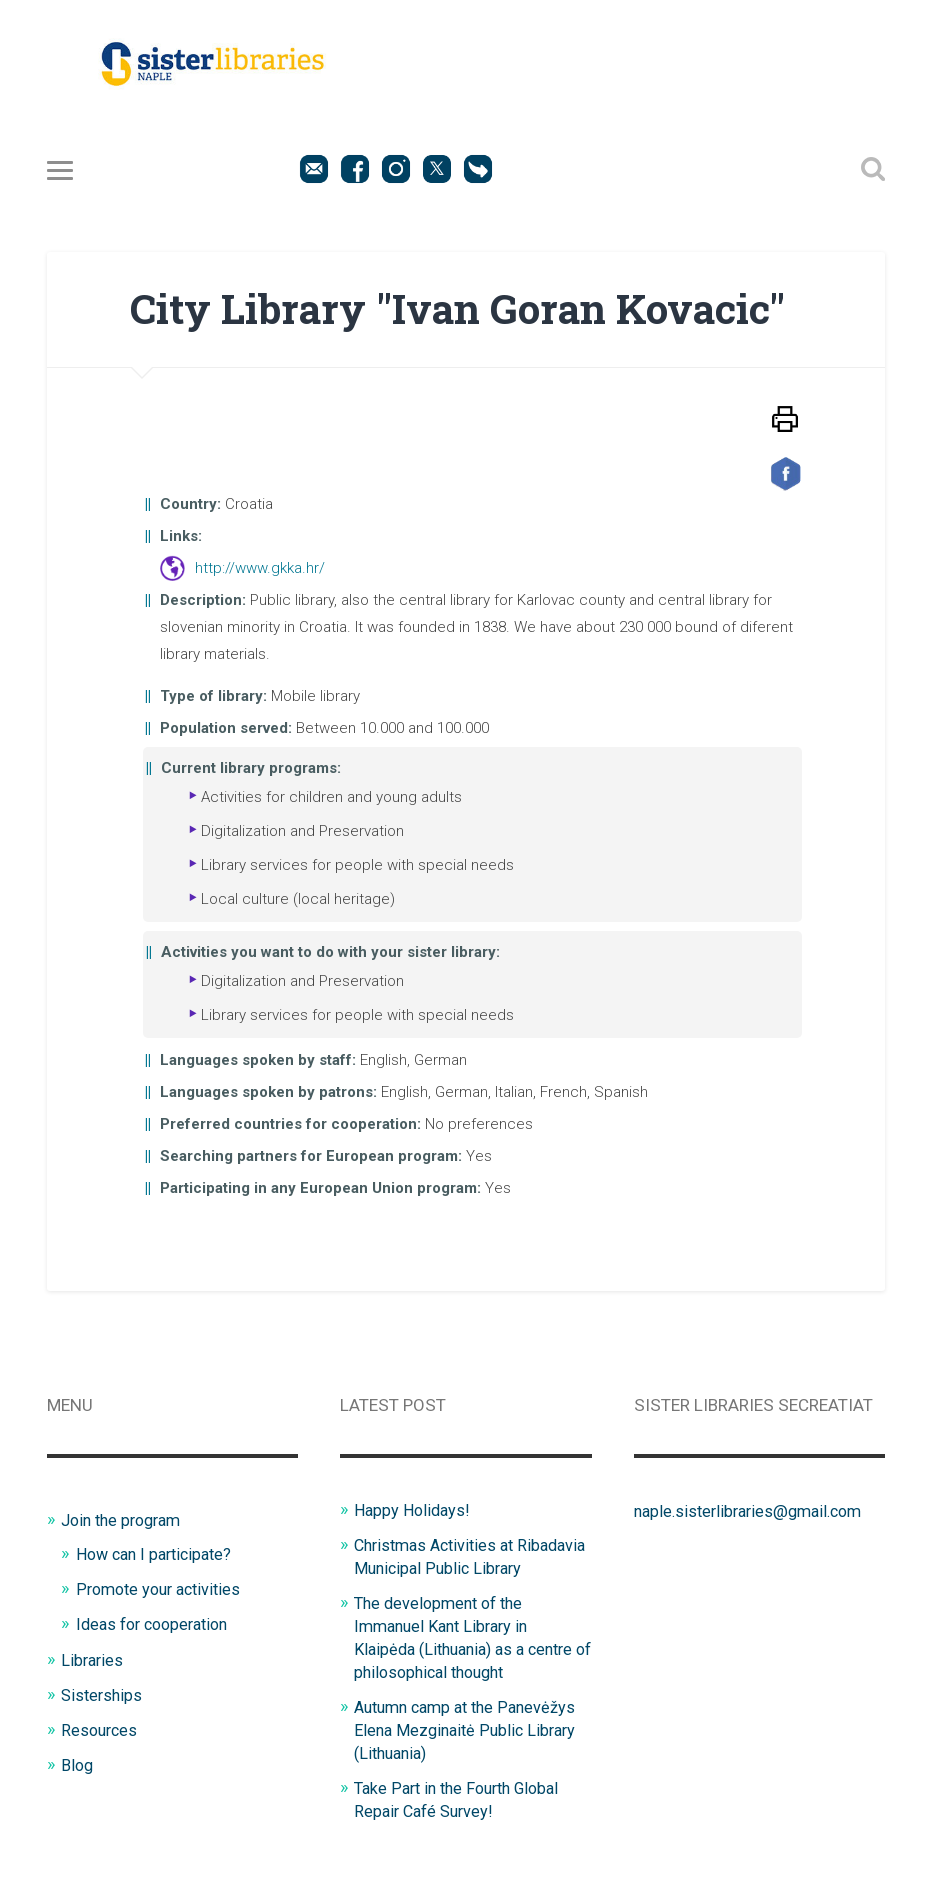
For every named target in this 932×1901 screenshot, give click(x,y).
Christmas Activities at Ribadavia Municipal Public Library (452, 1571)
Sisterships (103, 1695)
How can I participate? (159, 1558)
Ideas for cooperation (158, 1626)
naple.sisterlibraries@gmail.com (755, 1515)
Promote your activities (163, 1592)
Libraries (93, 1661)
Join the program (126, 1524)
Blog (78, 1764)
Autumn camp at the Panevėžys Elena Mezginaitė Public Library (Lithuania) (471, 1750)
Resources (101, 1730)
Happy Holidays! (414, 1514)
